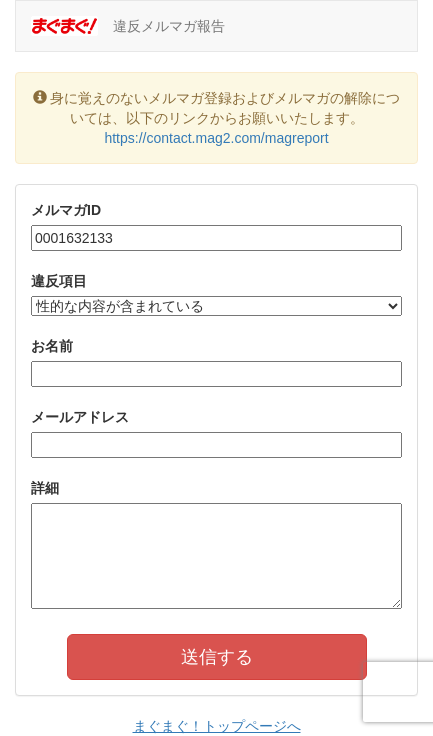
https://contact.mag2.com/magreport (216, 138)
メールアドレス (80, 417)
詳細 (45, 488)
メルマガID (66, 210)
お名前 (52, 346)
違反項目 (59, 281)
